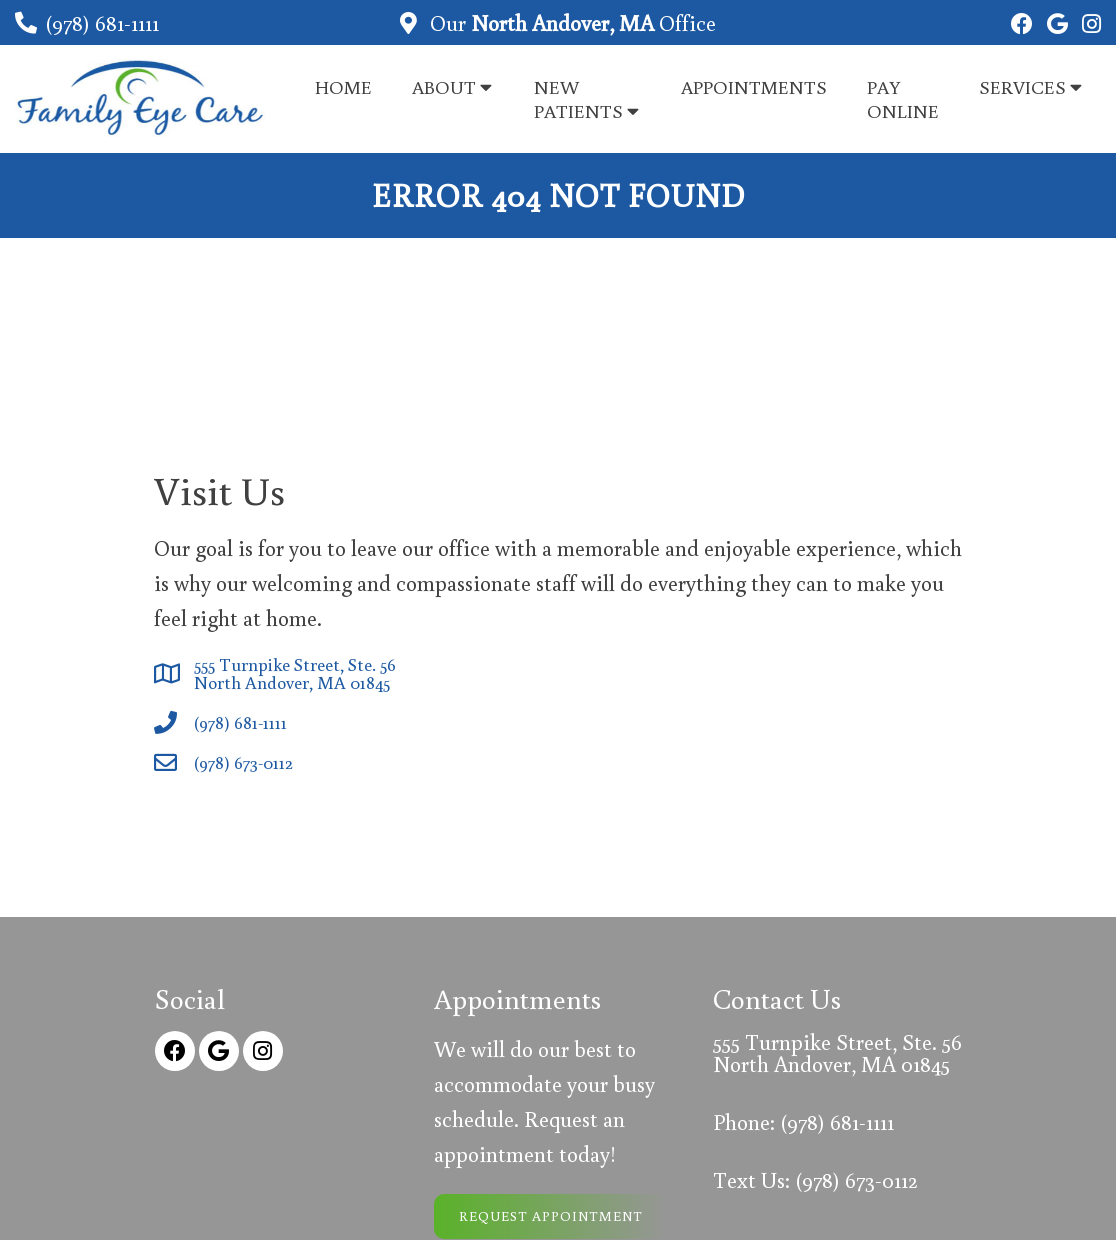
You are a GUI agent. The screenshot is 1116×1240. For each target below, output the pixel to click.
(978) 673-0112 (243, 762)
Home (343, 86)
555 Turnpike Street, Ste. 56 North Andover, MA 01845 (295, 673)
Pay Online (903, 98)
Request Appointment (551, 1216)
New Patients (578, 98)
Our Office (570, 22)
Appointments (754, 86)
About (444, 86)
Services (1022, 86)
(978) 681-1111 (102, 22)
